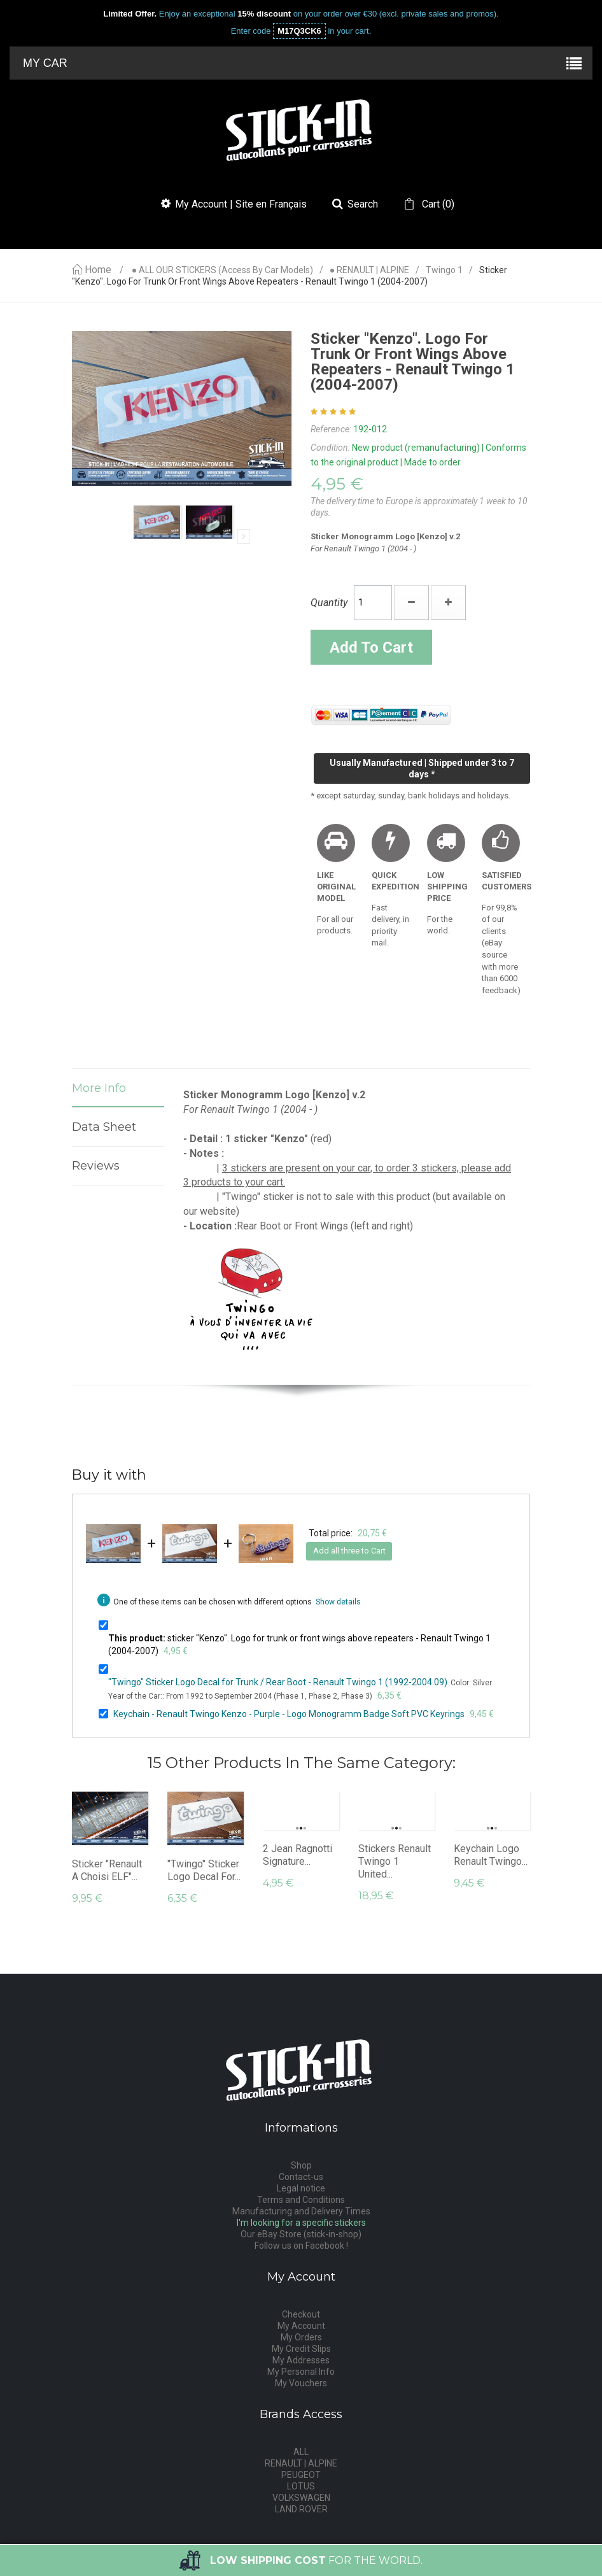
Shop (301, 2165)
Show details (338, 1601)
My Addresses (301, 2360)
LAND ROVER (301, 2509)
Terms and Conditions (301, 2200)
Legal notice (301, 2188)
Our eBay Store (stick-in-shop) (301, 2234)
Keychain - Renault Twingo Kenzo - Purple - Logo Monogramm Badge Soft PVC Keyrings (289, 1714)
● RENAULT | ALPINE (369, 270)
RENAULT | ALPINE (301, 2463)
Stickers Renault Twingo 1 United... (394, 1861)
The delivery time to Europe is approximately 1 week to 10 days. (419, 507)
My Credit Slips (301, 2349)
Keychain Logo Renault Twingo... (491, 1855)
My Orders (301, 2337)
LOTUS (301, 2486)
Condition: (330, 447)
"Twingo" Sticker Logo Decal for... (204, 1870)
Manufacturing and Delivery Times (301, 2211)
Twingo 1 (444, 270)
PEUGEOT (301, 2475)
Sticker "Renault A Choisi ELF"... (107, 1870)
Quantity (329, 603)
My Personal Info (301, 2372)
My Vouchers (301, 2383)
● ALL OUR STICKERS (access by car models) (222, 270)
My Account (301, 2326)
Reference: (331, 429)
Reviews (96, 1166)
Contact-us (301, 2177)
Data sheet (104, 1127)
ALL (301, 2452)
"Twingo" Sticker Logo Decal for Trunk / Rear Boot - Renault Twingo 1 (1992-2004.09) (277, 1682)
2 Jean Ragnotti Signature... (297, 1855)
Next (243, 536)
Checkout (301, 2314)
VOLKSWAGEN (301, 2498)
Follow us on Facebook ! (301, 2245)
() (436, 204)
